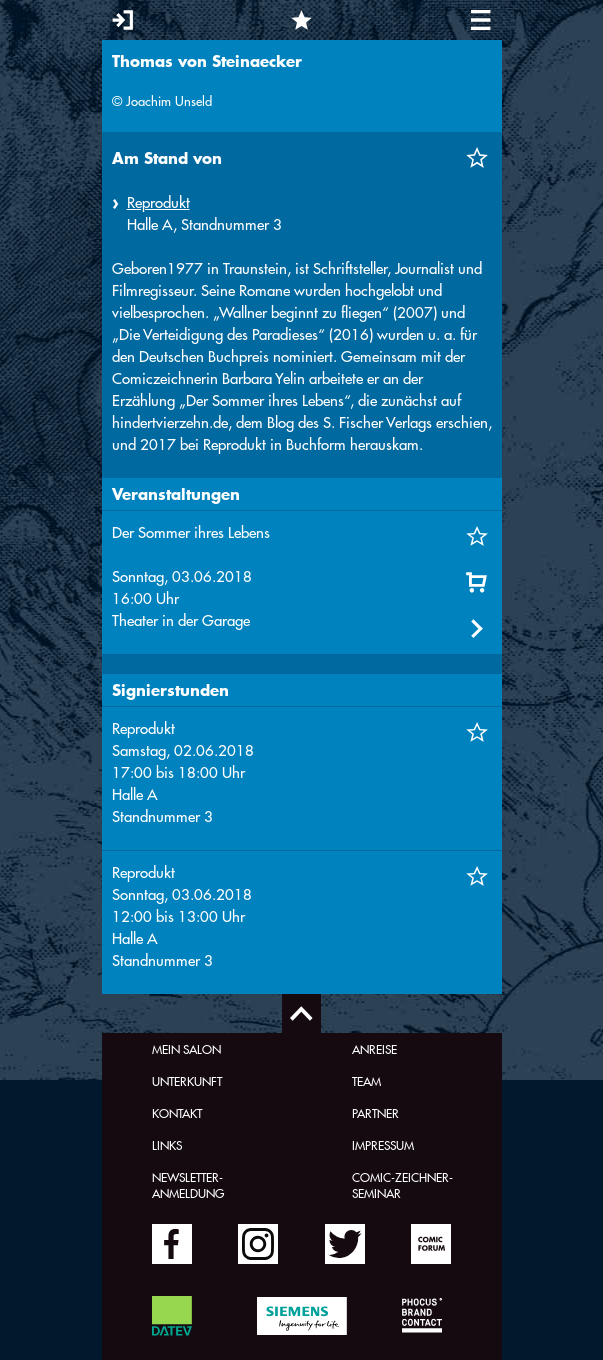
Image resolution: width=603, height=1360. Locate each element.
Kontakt (177, 1113)
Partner (375, 1113)
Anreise (374, 1049)
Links (167, 1145)
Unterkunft (187, 1081)
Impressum (383, 1145)
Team (366, 1081)
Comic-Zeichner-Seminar (402, 1185)
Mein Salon (186, 1049)
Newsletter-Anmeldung (188, 1185)
